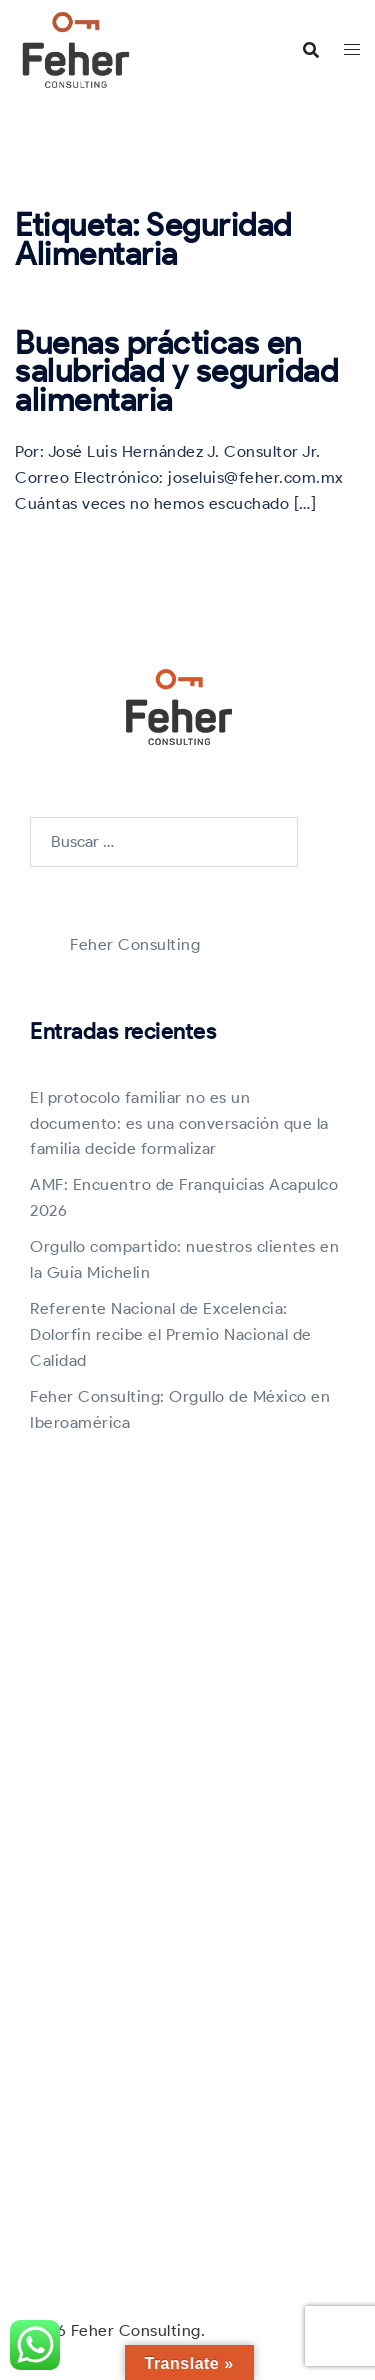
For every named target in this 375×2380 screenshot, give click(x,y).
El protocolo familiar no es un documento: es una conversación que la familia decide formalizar (179, 1123)
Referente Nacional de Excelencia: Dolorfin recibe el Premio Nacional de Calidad (171, 1334)
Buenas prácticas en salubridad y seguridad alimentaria (176, 371)
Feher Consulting (135, 944)
